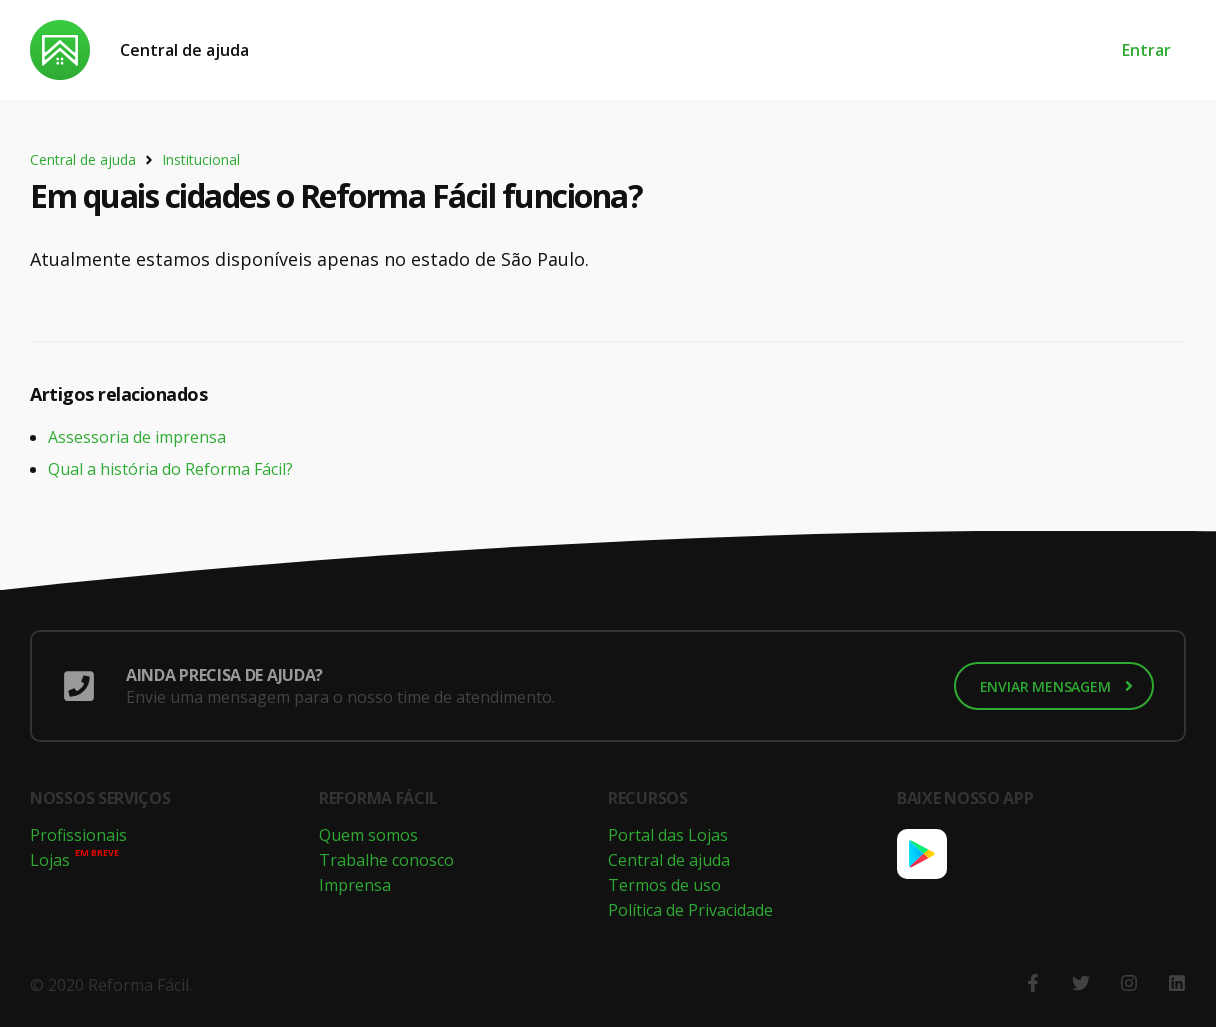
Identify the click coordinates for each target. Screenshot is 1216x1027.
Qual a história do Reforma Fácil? (170, 469)
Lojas (50, 860)
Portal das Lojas (668, 835)
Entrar (1146, 50)
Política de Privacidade (690, 910)
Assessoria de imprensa (137, 437)
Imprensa (355, 885)
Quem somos (368, 835)
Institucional (201, 159)
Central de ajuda (184, 50)
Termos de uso (664, 885)
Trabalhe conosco (386, 860)
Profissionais (78, 835)
